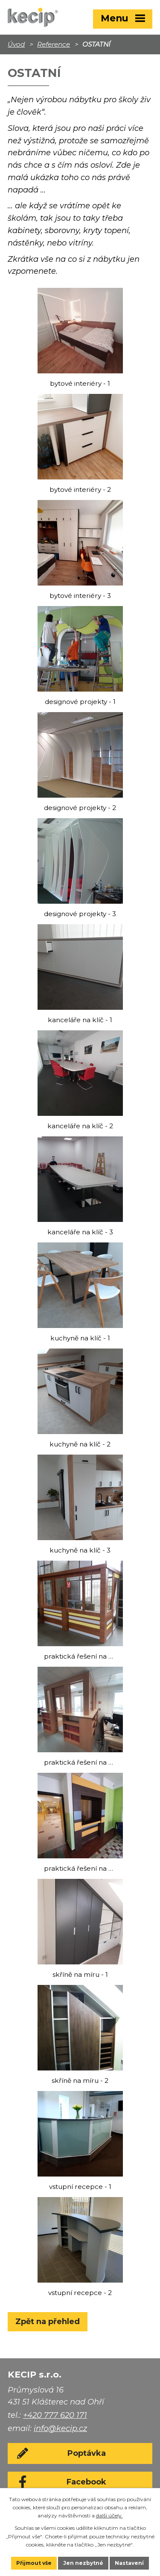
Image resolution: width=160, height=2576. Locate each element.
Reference (53, 44)
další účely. (109, 2515)
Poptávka (86, 2453)
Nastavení (129, 2563)
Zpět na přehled (47, 2321)
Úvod (16, 44)
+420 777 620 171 (55, 2415)
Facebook (86, 2482)
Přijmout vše (34, 2563)
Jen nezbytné (83, 2563)
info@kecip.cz (60, 2428)
